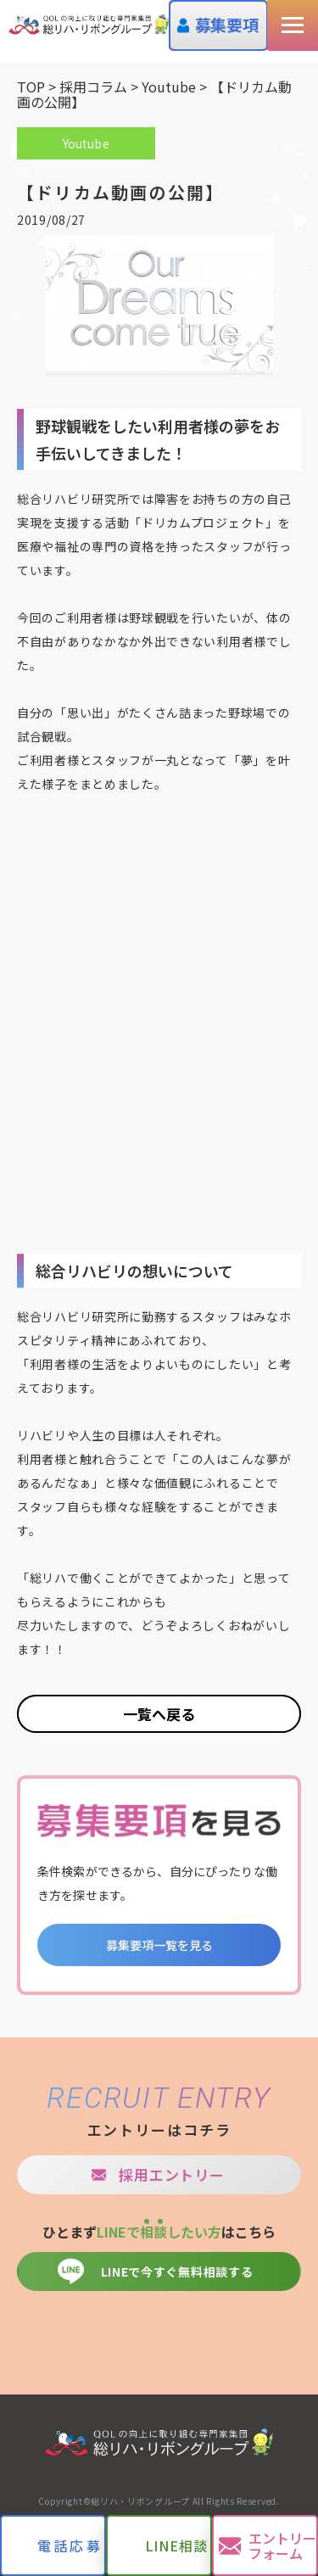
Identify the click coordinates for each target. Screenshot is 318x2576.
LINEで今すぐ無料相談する (177, 2271)
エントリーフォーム (282, 2545)
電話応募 (70, 2545)
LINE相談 (176, 2545)
